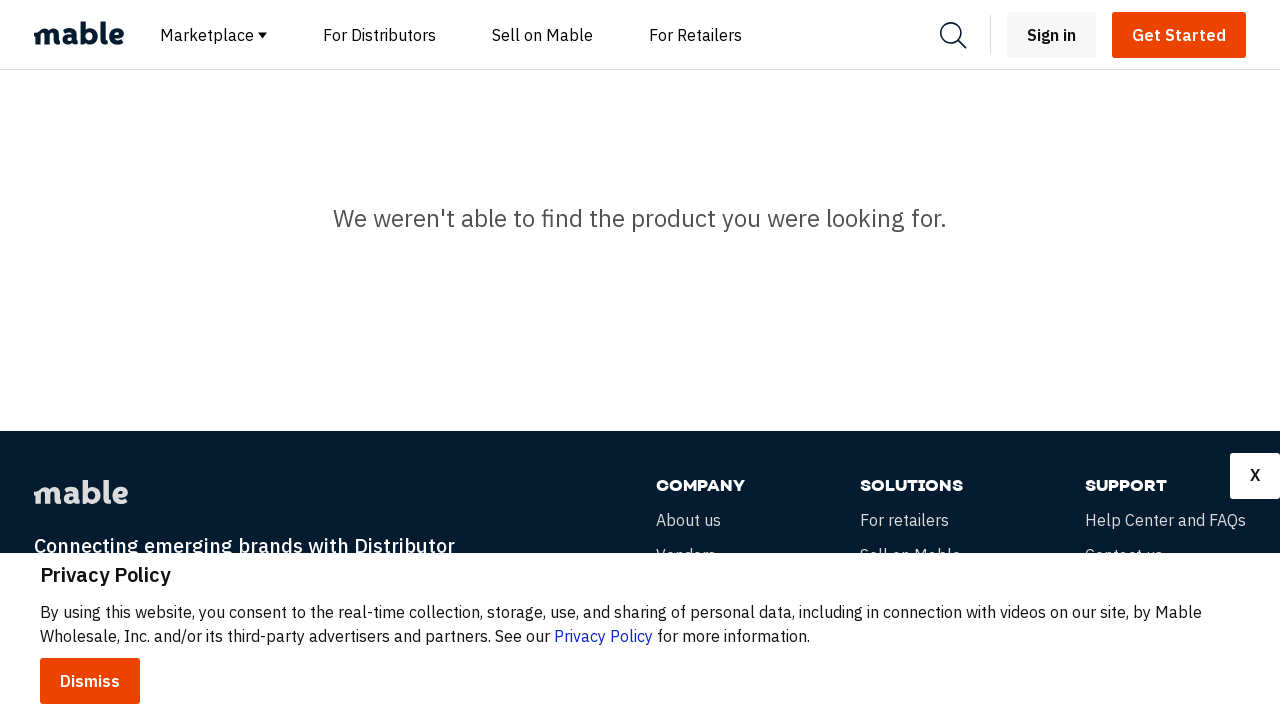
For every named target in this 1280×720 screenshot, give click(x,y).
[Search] (953, 35)
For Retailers (695, 35)
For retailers (904, 520)
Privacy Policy (603, 636)
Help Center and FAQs (1165, 520)
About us (688, 520)
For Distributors (379, 35)
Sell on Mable (542, 35)
